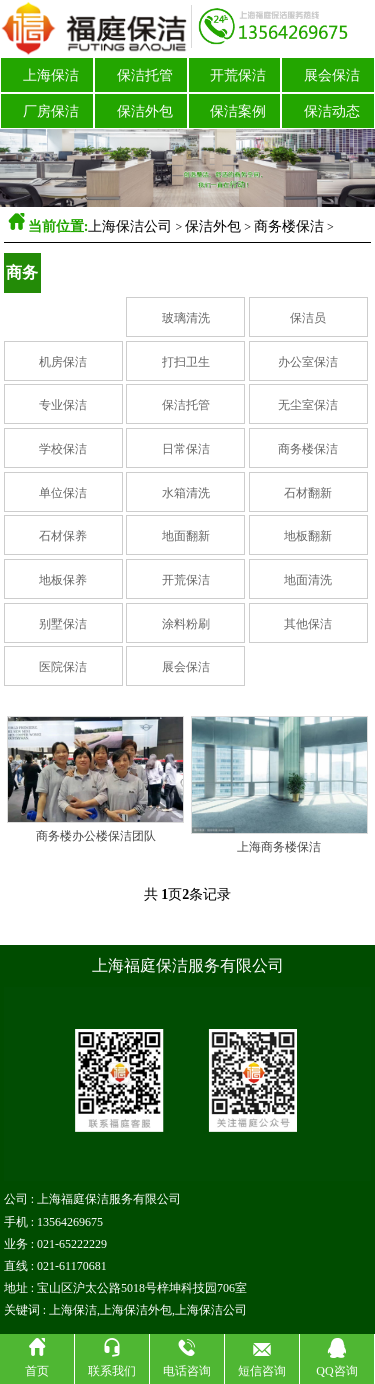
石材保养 (63, 536)
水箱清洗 (186, 493)
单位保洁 (63, 493)
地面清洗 (308, 580)
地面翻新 (186, 536)
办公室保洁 (308, 362)
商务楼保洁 (289, 226)
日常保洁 (186, 449)
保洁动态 (332, 111)
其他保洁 (308, 624)
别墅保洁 (63, 624)
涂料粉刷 (186, 624)
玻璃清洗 (186, 318)
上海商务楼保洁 (279, 847)
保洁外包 (145, 111)
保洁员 (308, 318)
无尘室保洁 (308, 405)
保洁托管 (145, 75)
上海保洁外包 (136, 1310)
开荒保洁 (238, 75)
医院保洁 (63, 667)
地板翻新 (308, 536)
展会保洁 (332, 75)
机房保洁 (63, 362)
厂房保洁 (51, 111)
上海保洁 (51, 75)
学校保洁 (63, 449)
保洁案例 (238, 111)
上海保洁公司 (130, 226)
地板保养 (63, 580)
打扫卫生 (186, 362)
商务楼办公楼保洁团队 (96, 836)
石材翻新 (308, 493)
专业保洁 (63, 405)
